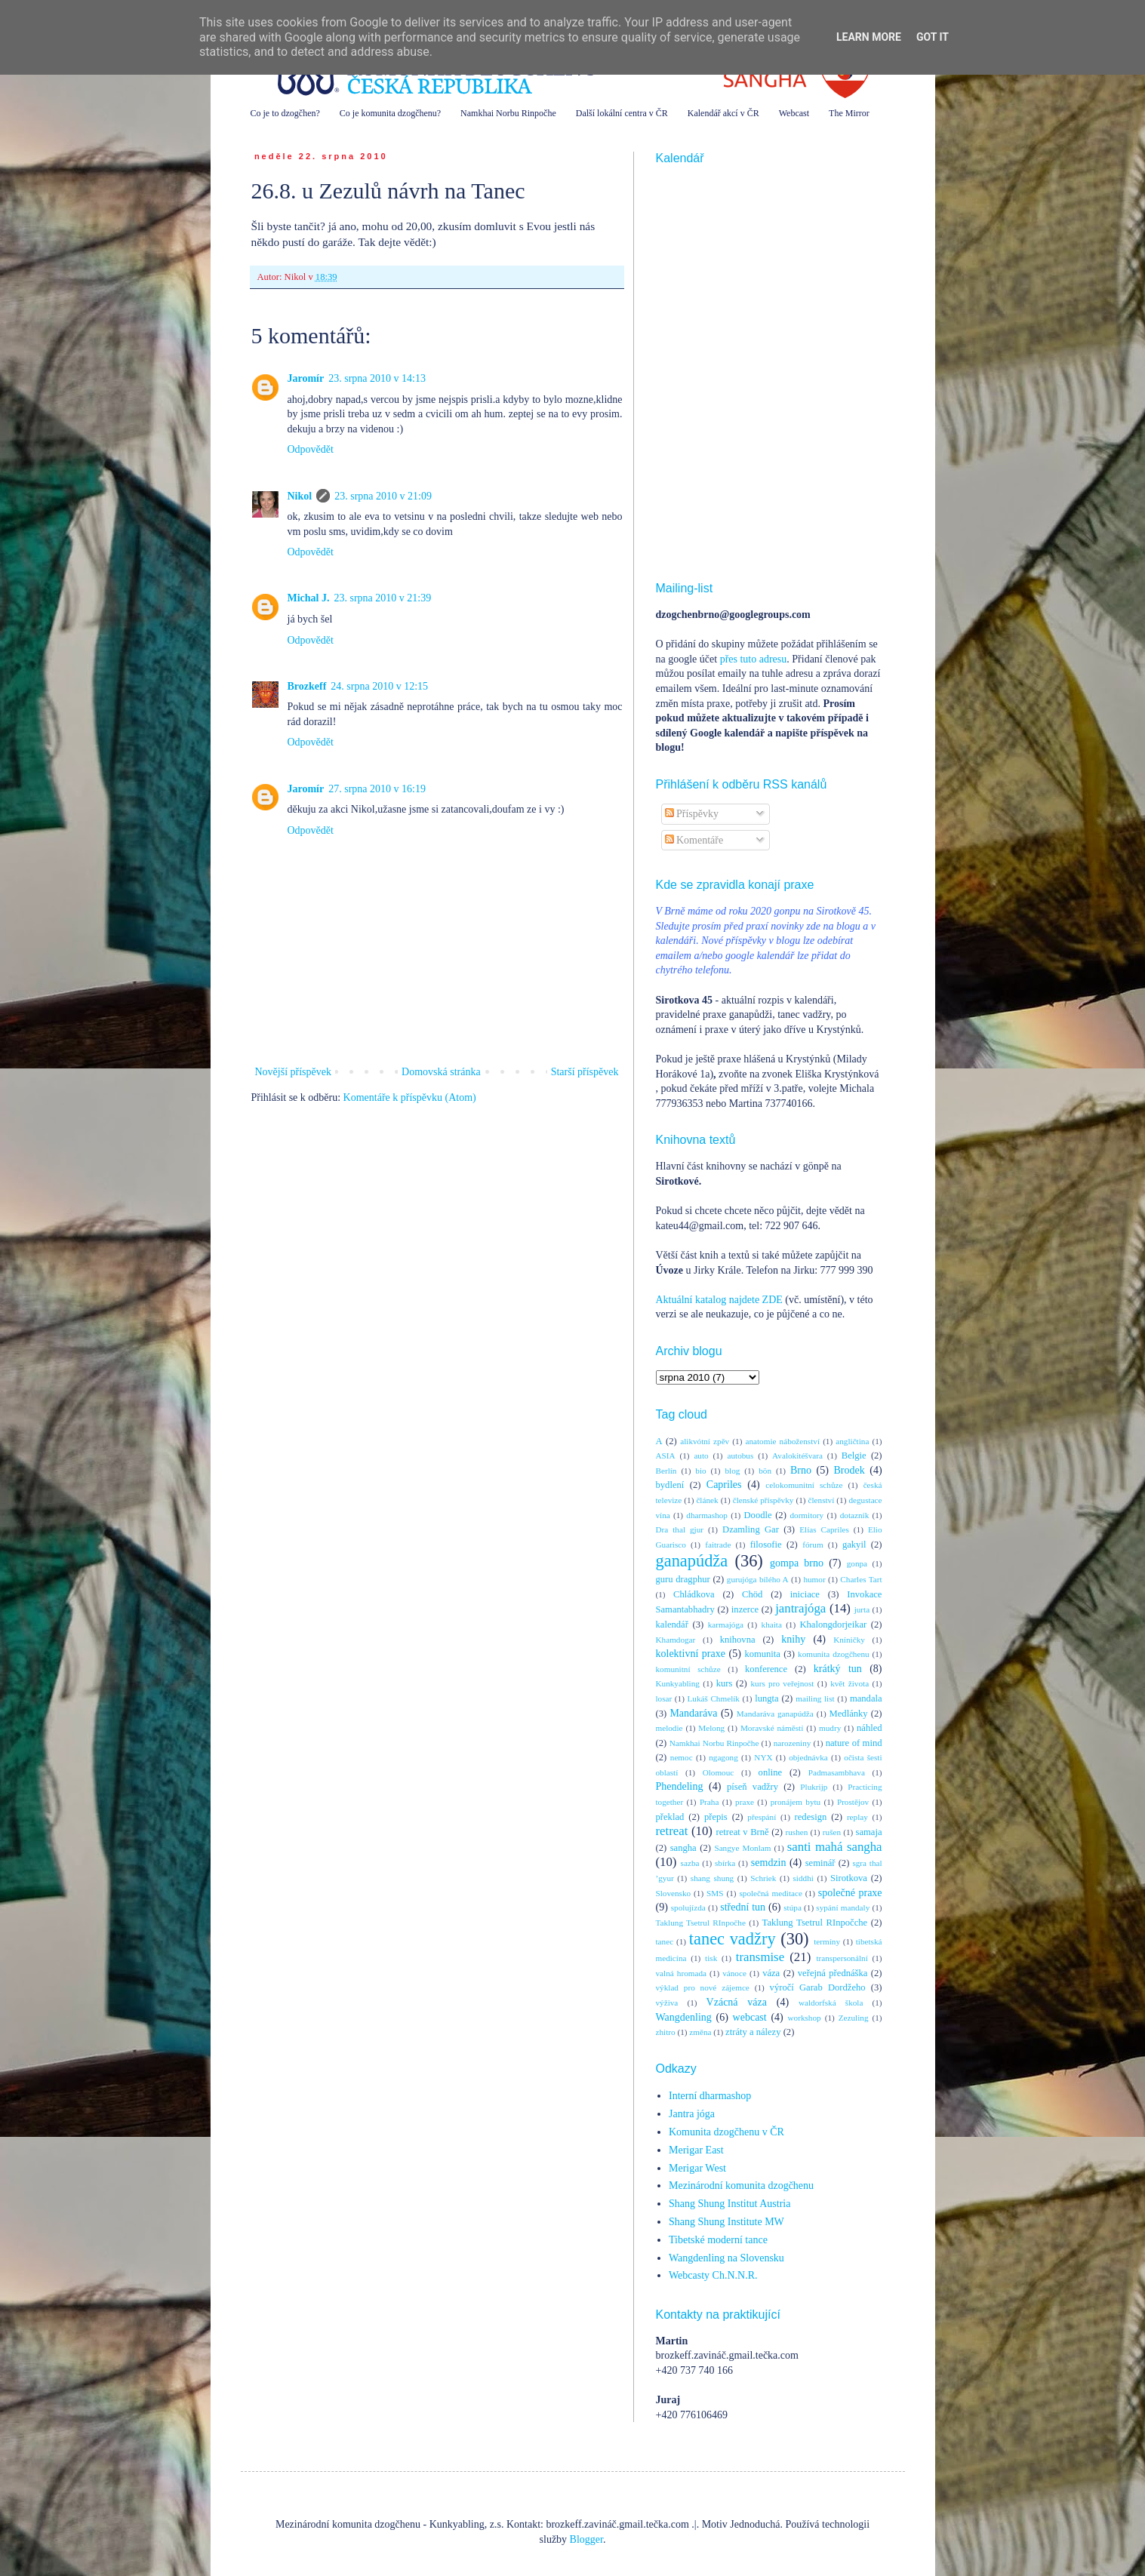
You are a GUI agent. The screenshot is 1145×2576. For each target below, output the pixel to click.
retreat (672, 1831)
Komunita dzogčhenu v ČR (726, 2132)
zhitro (666, 2032)
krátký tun (838, 1668)
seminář (820, 1863)
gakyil (854, 1544)
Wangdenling (684, 2017)
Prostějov (853, 1801)
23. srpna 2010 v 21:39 (383, 598)
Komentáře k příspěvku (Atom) (409, 1097)
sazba (690, 1862)
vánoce (734, 1973)
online (770, 1772)
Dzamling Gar (750, 1529)
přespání (761, 1816)
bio (700, 1470)
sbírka (725, 1862)
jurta (862, 1609)
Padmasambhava (836, 1772)
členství (821, 1500)
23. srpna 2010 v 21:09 (383, 496)
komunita (762, 1654)
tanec (665, 1941)
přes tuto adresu (753, 659)
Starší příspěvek (585, 1071)
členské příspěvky (763, 1500)
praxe (744, 1801)
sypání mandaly (843, 1907)
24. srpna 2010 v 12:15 (379, 686)
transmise (760, 1957)
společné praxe (850, 1892)
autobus (740, 1455)
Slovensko (673, 1893)
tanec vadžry (732, 1938)
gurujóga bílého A (758, 1579)
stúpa (792, 1907)
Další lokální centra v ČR (622, 113)
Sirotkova (848, 1878)
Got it (932, 37)
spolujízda (688, 1907)
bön (765, 1470)
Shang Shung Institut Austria (729, 2203)
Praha (709, 1801)
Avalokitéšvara (797, 1455)
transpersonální (841, 1958)
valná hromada (681, 1973)
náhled (869, 1728)
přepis (716, 1817)
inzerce (745, 1609)
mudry (830, 1727)
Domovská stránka (441, 1071)
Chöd (752, 1594)
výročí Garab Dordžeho (818, 1987)
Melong (711, 1727)
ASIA (666, 1455)
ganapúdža (692, 1560)
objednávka (808, 1757)
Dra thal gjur (680, 1529)
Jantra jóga (692, 2114)
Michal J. (309, 598)
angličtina (852, 1441)
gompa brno (796, 1563)
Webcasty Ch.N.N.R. (713, 2275)
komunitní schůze (688, 1669)
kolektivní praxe (690, 1653)
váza (771, 1973)
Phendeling (679, 1786)
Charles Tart (861, 1579)
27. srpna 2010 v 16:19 (377, 789)
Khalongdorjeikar (832, 1624)
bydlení (670, 1485)
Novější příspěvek (293, 1071)
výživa (667, 2002)
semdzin (768, 1862)
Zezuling (854, 2017)
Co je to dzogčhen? (285, 113)
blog (732, 1470)
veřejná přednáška (833, 1973)
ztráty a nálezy (752, 2032)
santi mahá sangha (834, 1847)
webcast (750, 2017)
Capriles (724, 1484)
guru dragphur (683, 1579)
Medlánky (849, 1713)
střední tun (742, 1907)
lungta (766, 1698)
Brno (800, 1470)
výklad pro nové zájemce (702, 1987)
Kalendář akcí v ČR (723, 113)
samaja (869, 1832)
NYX (763, 1757)
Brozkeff (307, 686)
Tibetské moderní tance (718, 2240)
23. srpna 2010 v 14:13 (377, 378)
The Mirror (849, 113)
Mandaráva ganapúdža (775, 1713)
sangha (683, 1848)
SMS (714, 1893)
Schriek (763, 1878)
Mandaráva (693, 1713)
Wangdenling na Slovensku (726, 2258)
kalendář (672, 1624)
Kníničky (849, 1639)
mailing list (815, 1698)
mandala (866, 1698)
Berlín (666, 1470)
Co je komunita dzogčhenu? (390, 113)
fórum (812, 1544)
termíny (827, 1941)
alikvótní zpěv (704, 1441)
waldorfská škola (831, 2002)
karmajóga (725, 1624)
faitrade (718, 1544)
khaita (772, 1624)
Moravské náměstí (771, 1727)
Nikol (300, 496)
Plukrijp (813, 1786)
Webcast (794, 113)
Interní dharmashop (710, 2095)
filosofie (766, 1544)
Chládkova (694, 1594)
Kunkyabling (678, 1683)
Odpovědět (311, 449)
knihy (793, 1639)
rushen (797, 1832)
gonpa (857, 1563)
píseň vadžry (752, 1786)
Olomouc (718, 1772)
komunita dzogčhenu (834, 1653)
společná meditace (770, 1893)
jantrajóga (800, 1608)
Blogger (586, 2539)
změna (700, 2032)
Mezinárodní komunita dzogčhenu (741, 2185)
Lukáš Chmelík (713, 1698)
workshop (804, 2017)
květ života (849, 1683)
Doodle (757, 1515)
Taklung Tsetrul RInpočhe (701, 1922)
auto (701, 1455)
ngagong (723, 1757)
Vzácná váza (736, 2002)
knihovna (738, 1639)
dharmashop (707, 1515)
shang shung (712, 1878)
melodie (669, 1727)
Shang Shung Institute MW (726, 2221)
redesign (811, 1817)
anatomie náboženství (782, 1441)
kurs (724, 1683)
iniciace (805, 1594)
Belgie (854, 1455)
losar (664, 1698)
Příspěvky (692, 813)
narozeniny (792, 1743)
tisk (711, 1958)
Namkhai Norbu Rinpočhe (508, 113)
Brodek (848, 1470)
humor (814, 1579)
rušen (832, 1832)
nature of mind (854, 1743)
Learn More (868, 37)
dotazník (855, 1515)
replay (857, 1816)
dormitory (806, 1515)
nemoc (681, 1757)
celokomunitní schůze (803, 1484)
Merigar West (697, 2168)
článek (707, 1500)
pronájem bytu (795, 1801)
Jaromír (306, 378)
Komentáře (694, 840)
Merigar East (696, 2150)
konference (766, 1669)
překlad (670, 1817)
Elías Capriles (824, 1529)
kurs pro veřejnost (782, 1683)
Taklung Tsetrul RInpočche (815, 1922)
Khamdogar (676, 1639)
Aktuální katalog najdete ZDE (719, 1299)
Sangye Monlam (742, 1847)
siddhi (803, 1878)
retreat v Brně (742, 1832)
